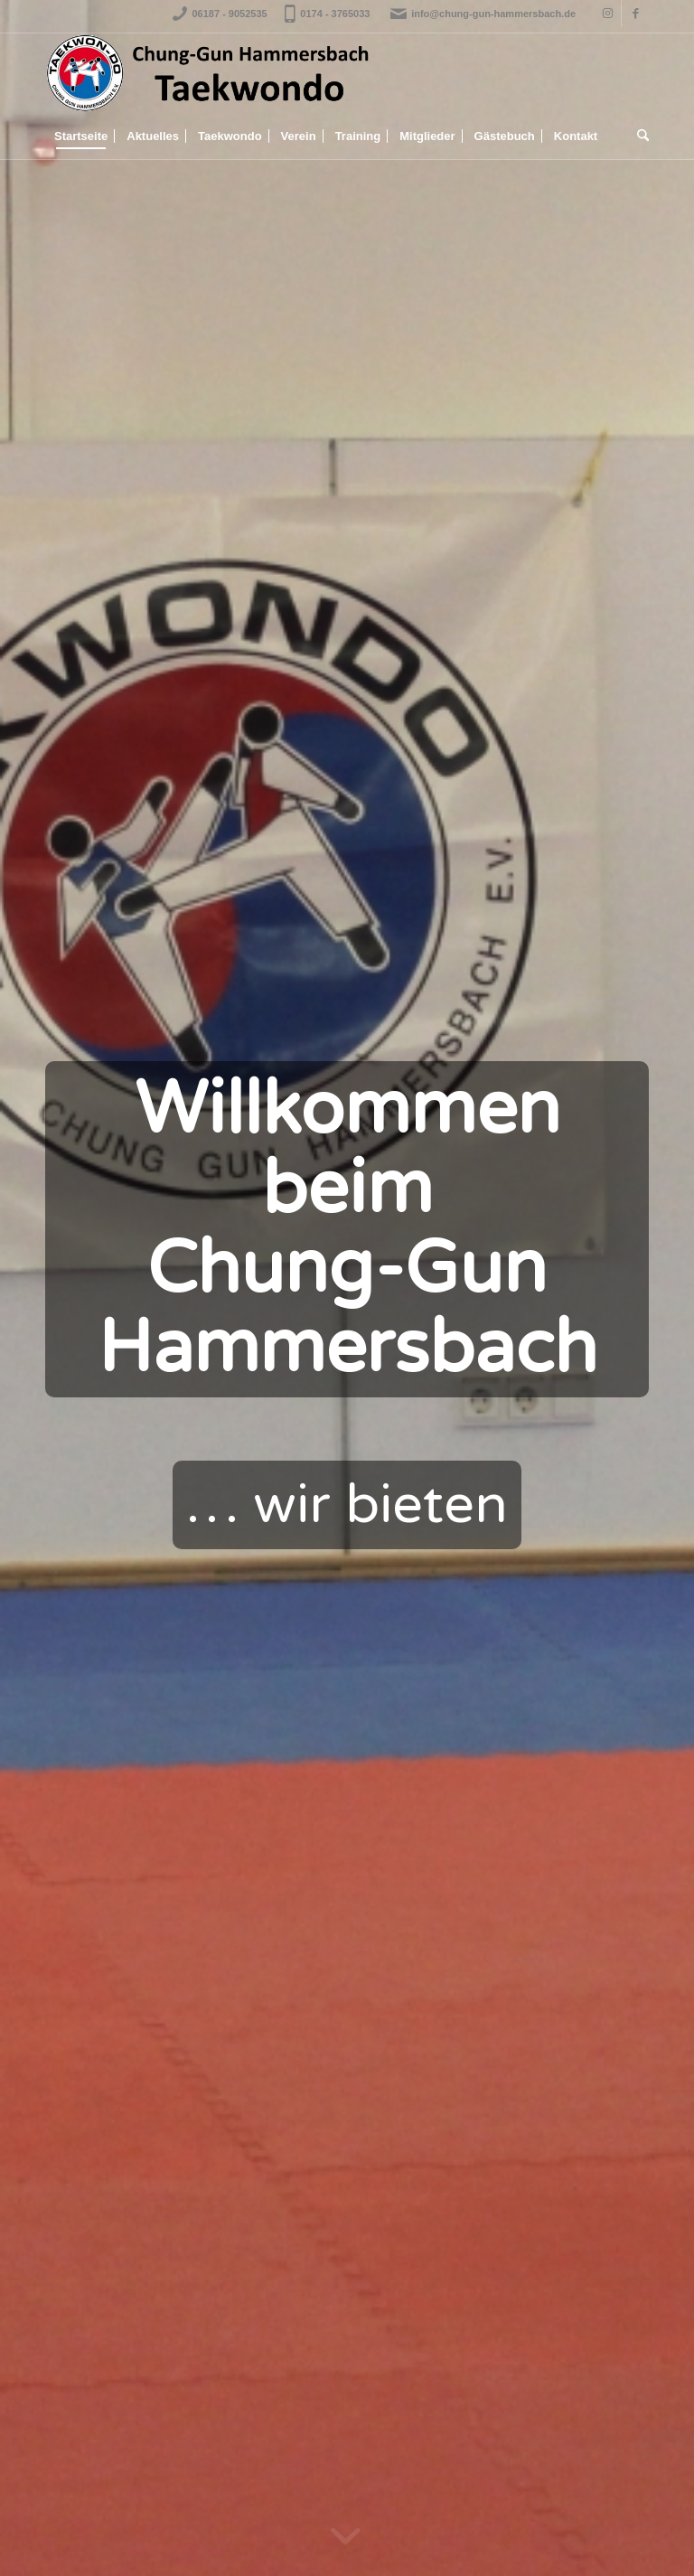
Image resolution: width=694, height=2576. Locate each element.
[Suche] (638, 136)
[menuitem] (81, 136)
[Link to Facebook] (635, 13)
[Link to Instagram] (608, 13)
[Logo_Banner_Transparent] (208, 73)
